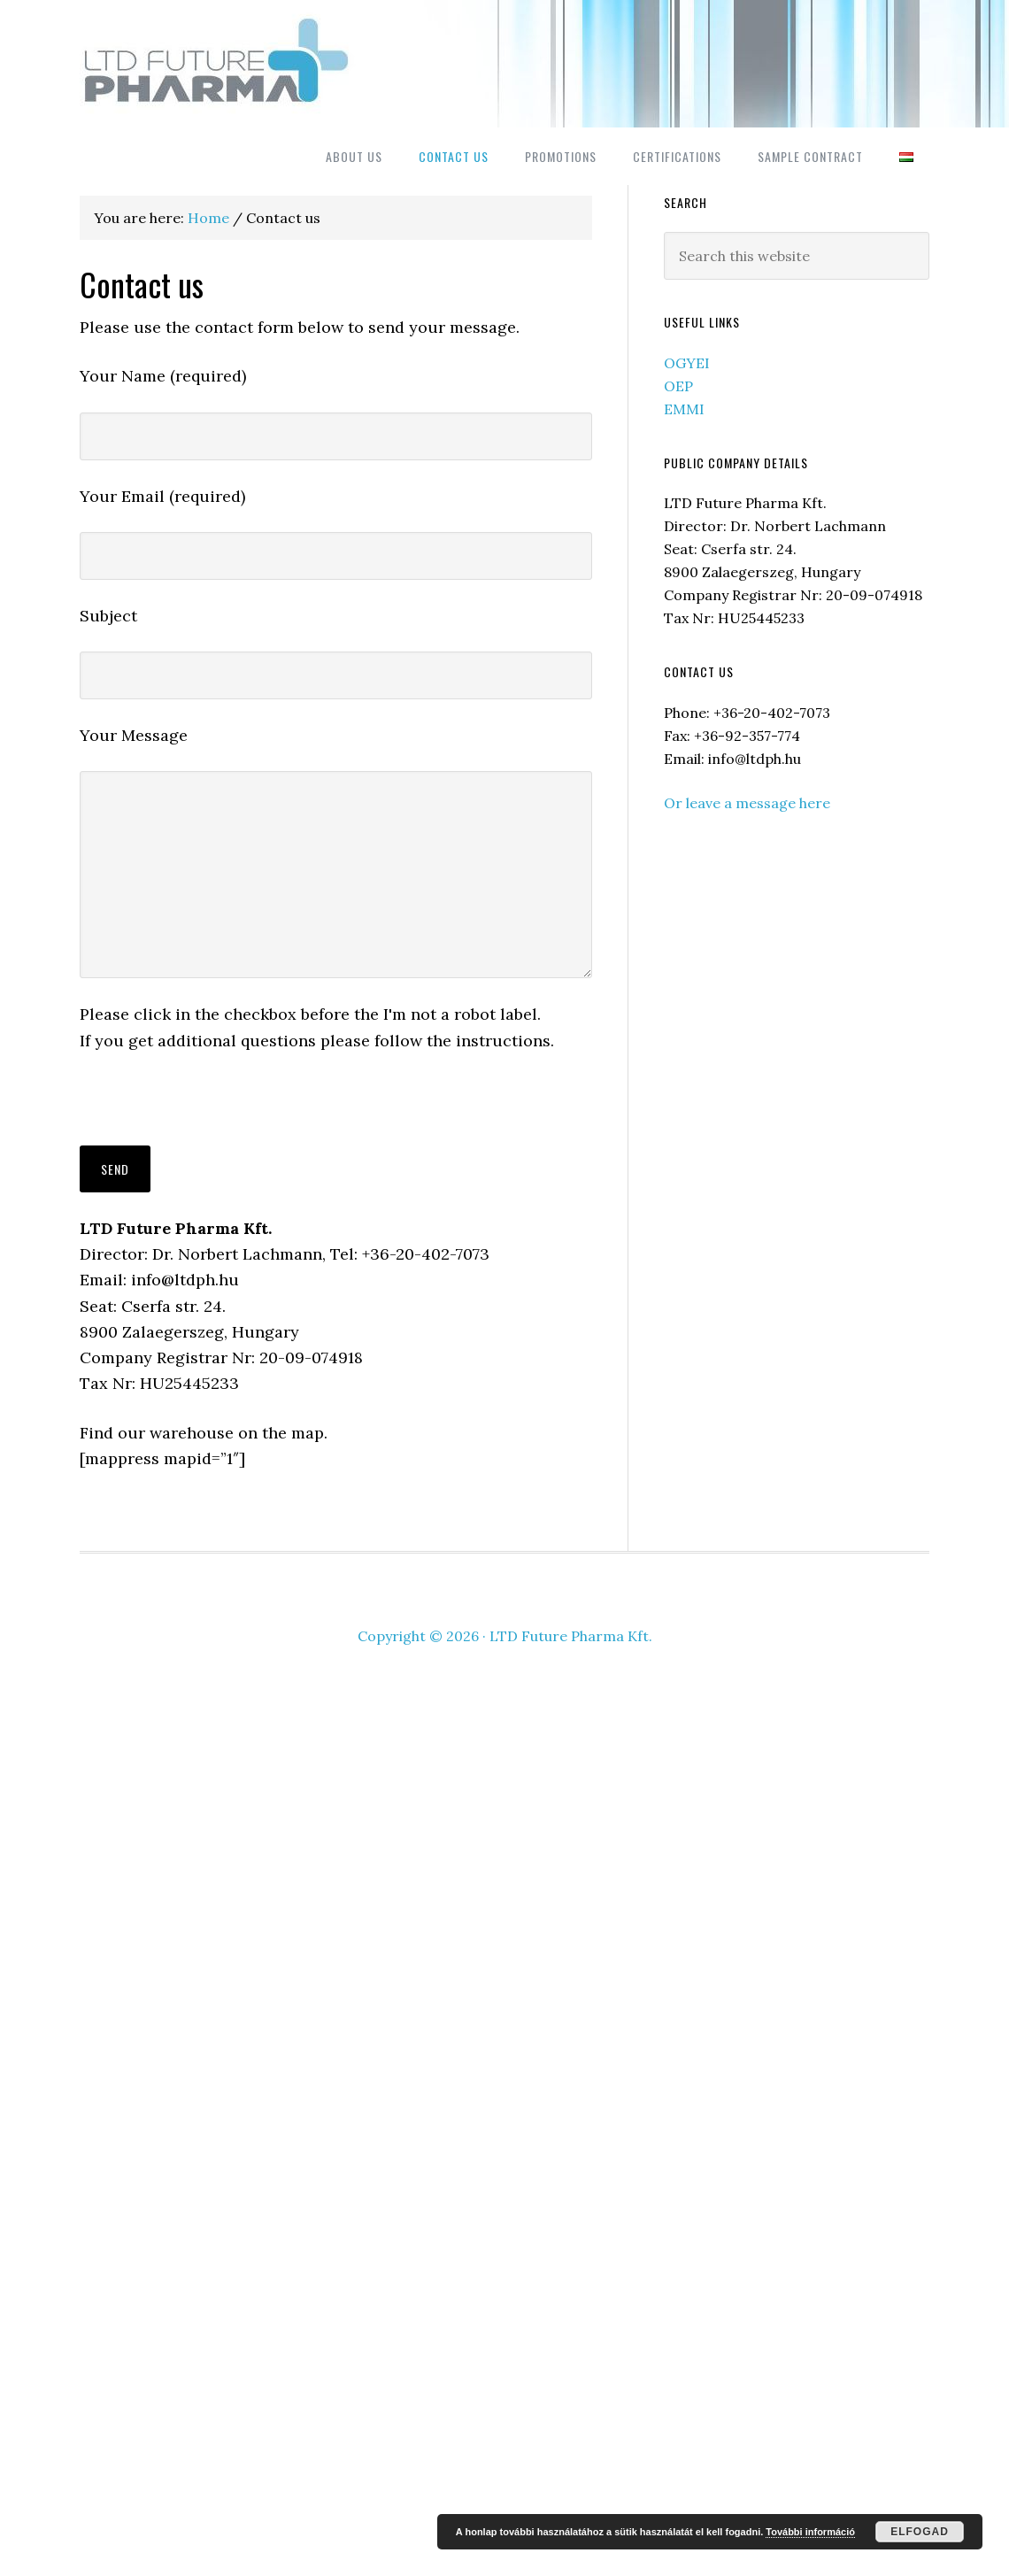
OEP (678, 386)
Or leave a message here (747, 803)
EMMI (684, 409)
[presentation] (214, 1110)
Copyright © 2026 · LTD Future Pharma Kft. (505, 1636)
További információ (810, 2531)
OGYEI (687, 363)
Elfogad (919, 2532)
